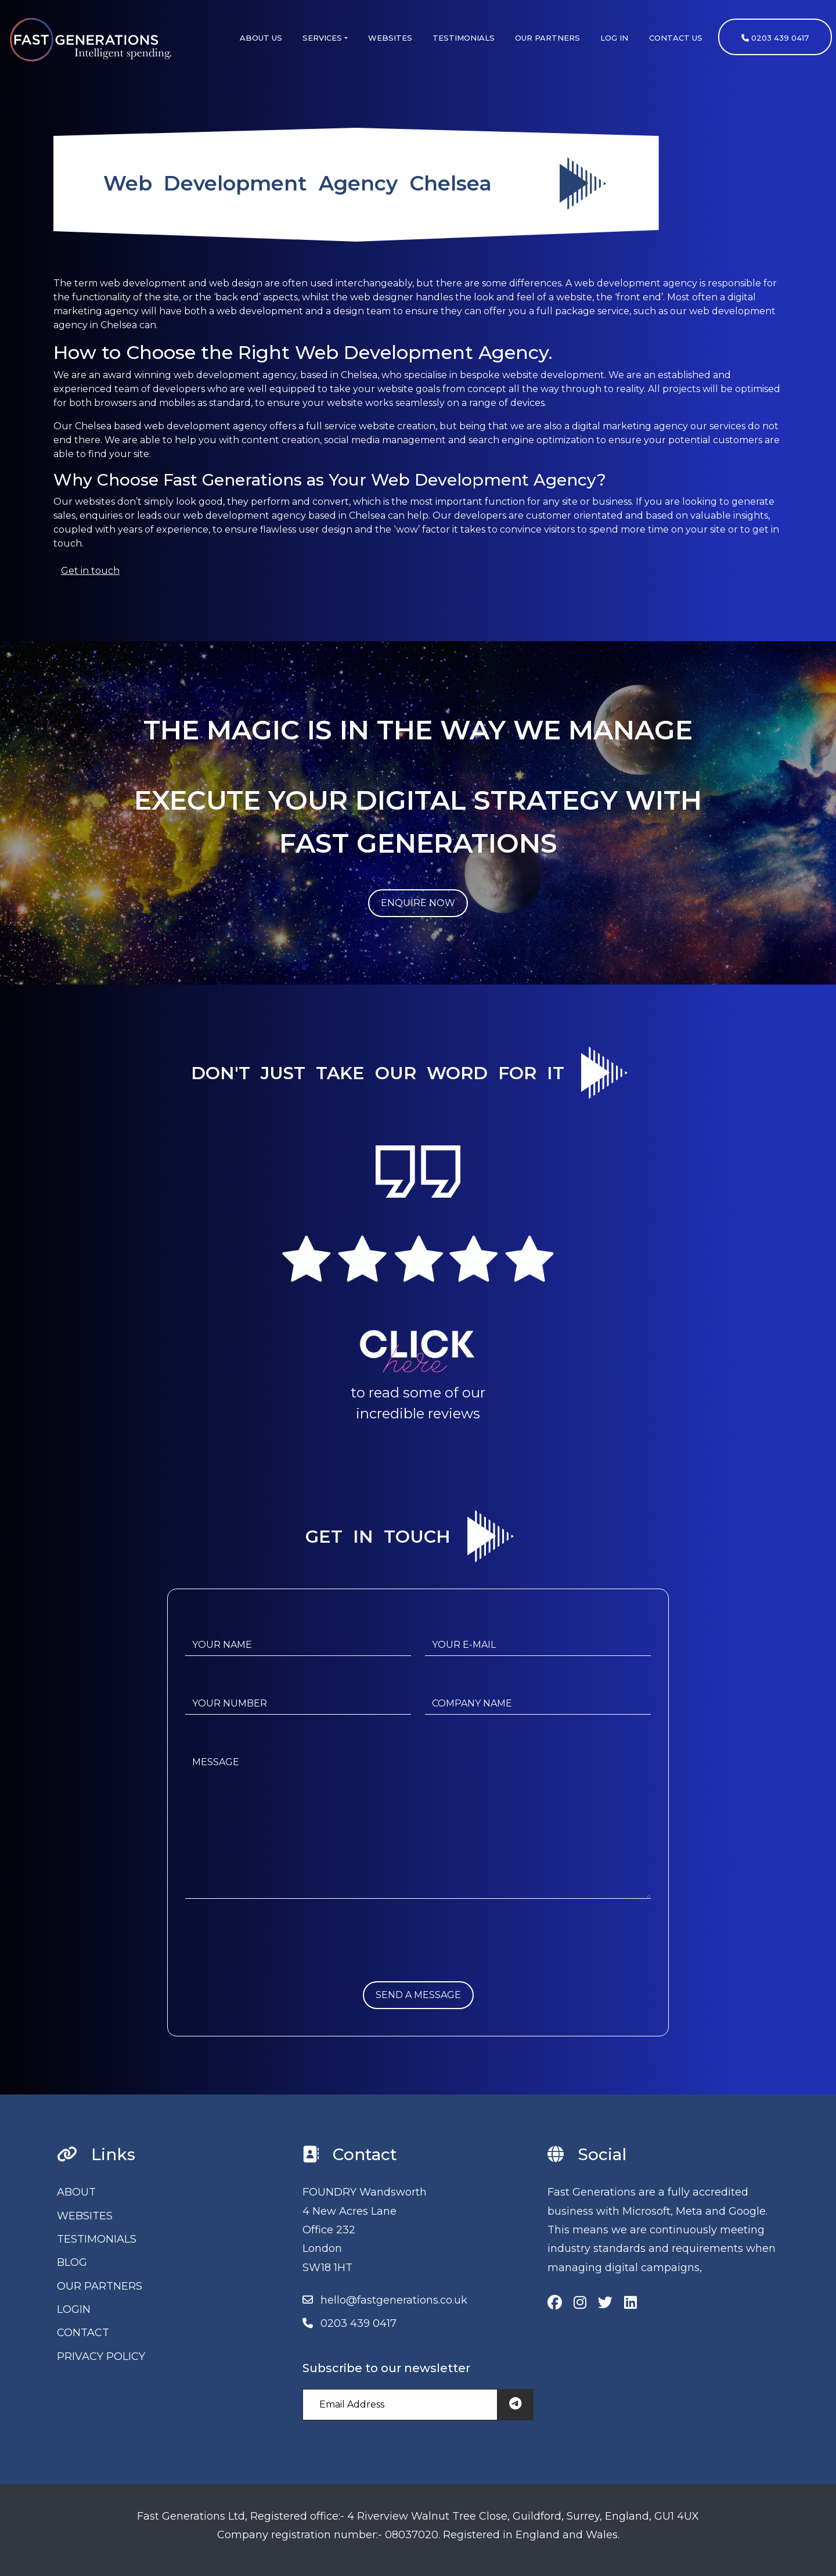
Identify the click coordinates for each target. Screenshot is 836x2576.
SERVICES (322, 37)
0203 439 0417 (775, 37)
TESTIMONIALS (464, 37)
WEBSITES (390, 37)
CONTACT (83, 2332)
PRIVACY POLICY (101, 2356)
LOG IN (614, 37)
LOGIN (74, 2309)
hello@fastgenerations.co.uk (393, 2300)
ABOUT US (261, 37)
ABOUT (76, 2192)
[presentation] (273, 1958)
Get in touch (90, 570)
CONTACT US (675, 37)
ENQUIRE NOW (418, 902)
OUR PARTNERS (547, 37)
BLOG (72, 2262)
